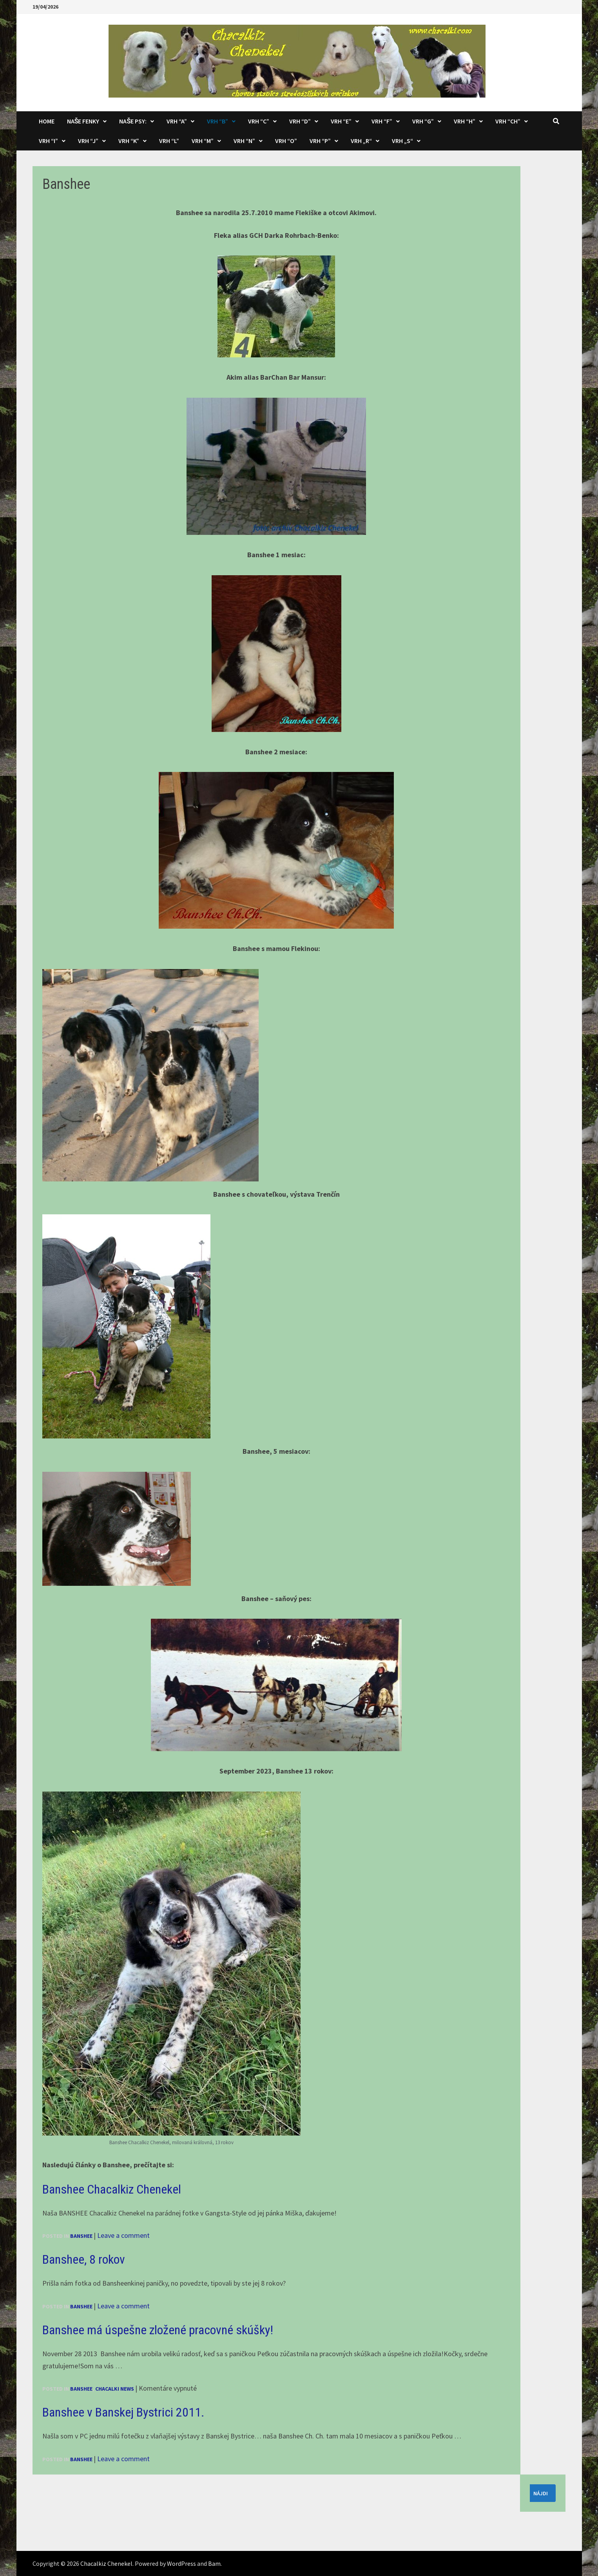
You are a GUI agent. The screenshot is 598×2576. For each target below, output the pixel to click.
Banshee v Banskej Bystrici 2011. (123, 2412)
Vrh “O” (286, 141)
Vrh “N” (244, 141)
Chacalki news (114, 2388)
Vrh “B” (217, 121)
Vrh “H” (464, 121)
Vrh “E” (341, 121)
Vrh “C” (258, 121)
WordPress (181, 2563)
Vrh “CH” (507, 121)
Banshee (81, 2235)
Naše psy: (133, 121)
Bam (214, 2563)
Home (46, 121)
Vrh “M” (203, 141)
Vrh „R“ (361, 141)
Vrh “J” (88, 141)
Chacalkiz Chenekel (106, 2563)
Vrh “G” (423, 121)
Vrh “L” (169, 141)
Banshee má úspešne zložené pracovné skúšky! (157, 2329)
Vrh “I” (48, 141)
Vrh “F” (381, 121)
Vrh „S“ (402, 141)
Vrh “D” (300, 121)
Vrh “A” (177, 121)
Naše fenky (83, 121)
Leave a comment (123, 2235)
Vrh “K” (128, 141)
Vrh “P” (320, 141)
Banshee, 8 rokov (83, 2259)
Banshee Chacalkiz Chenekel (111, 2189)
